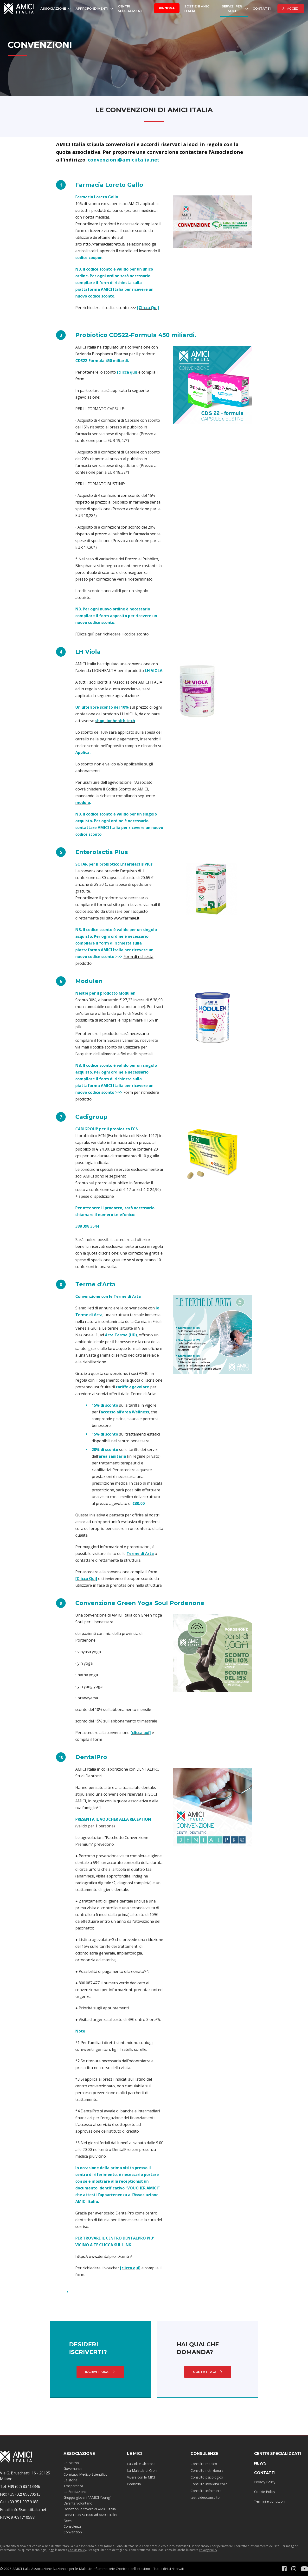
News (68, 2520)
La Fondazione (75, 2491)
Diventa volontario (78, 2503)
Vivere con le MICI (141, 2477)
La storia (70, 2480)
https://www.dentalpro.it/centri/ (103, 2256)
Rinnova (167, 8)
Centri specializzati (277, 2453)
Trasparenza (73, 2486)
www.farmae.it (126, 918)
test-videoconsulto (205, 2497)
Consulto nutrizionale (207, 2470)
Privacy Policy (264, 2482)
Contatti (262, 8)
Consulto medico (204, 2463)
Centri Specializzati (130, 8)
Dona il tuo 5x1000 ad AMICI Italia (90, 2514)
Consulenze (73, 2526)
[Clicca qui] (84, 634)
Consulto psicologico (207, 2477)
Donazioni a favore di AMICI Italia (90, 2509)
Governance (73, 2468)
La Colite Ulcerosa (141, 2463)
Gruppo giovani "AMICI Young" (87, 2497)
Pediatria (134, 2484)
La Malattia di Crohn (143, 2470)
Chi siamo (71, 2462)
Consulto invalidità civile (209, 2484)
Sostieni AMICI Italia (197, 8)
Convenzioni (73, 2532)
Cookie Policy (264, 2491)
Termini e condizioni (269, 2501)
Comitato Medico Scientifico (86, 2474)
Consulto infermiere (206, 2490)
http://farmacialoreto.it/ (104, 244)
